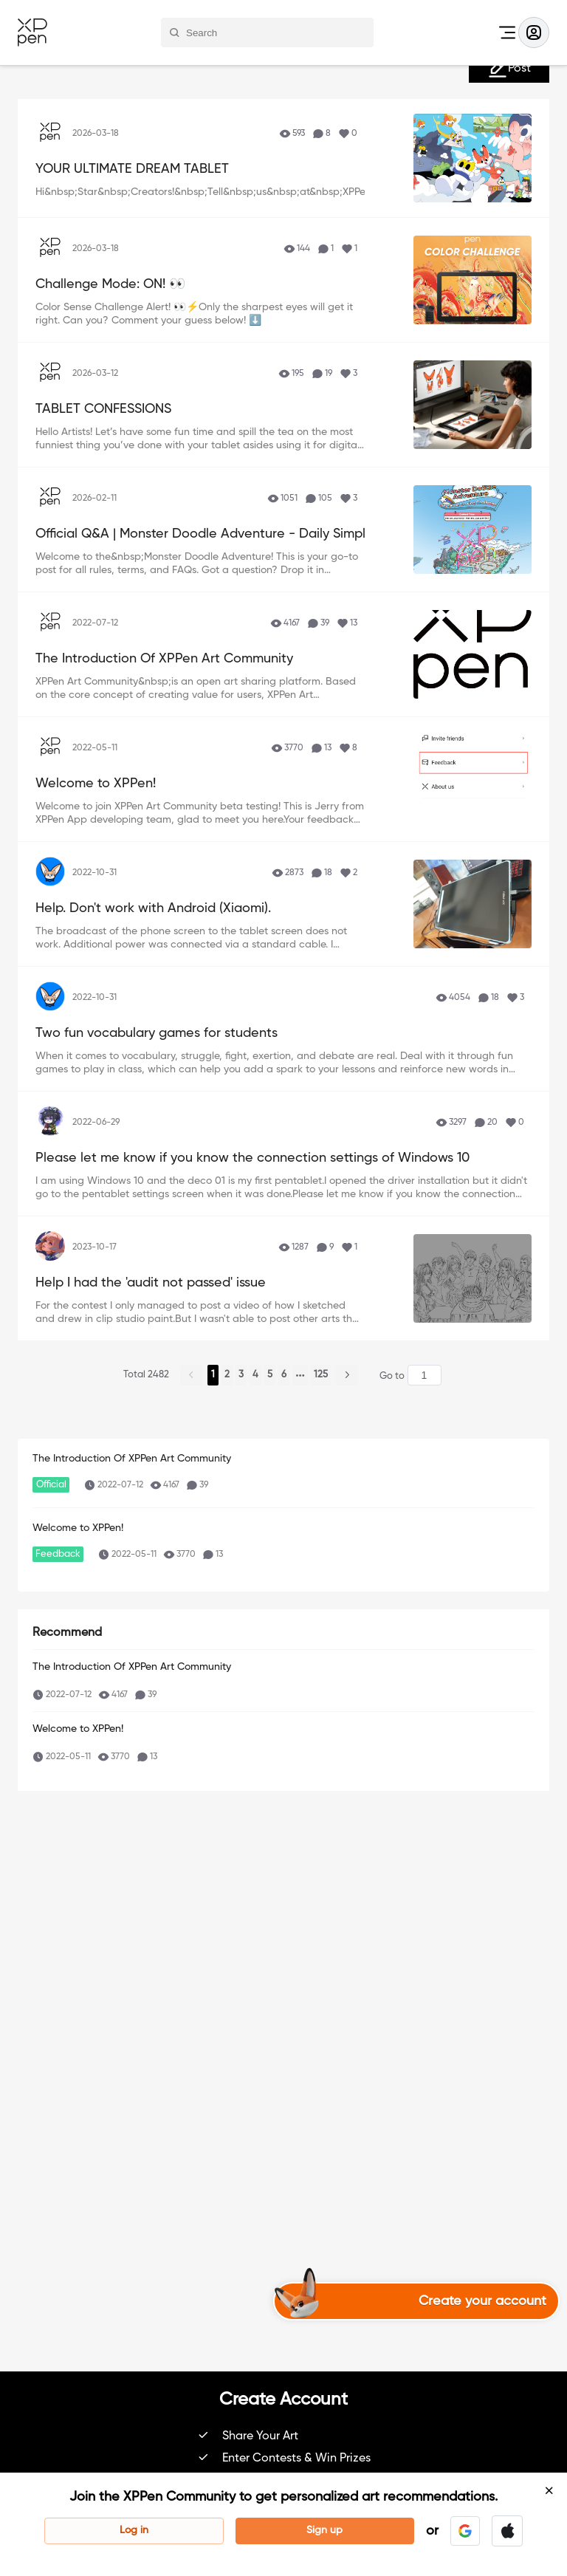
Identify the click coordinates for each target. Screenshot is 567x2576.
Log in (134, 2530)
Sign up (324, 2530)
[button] (465, 2531)
